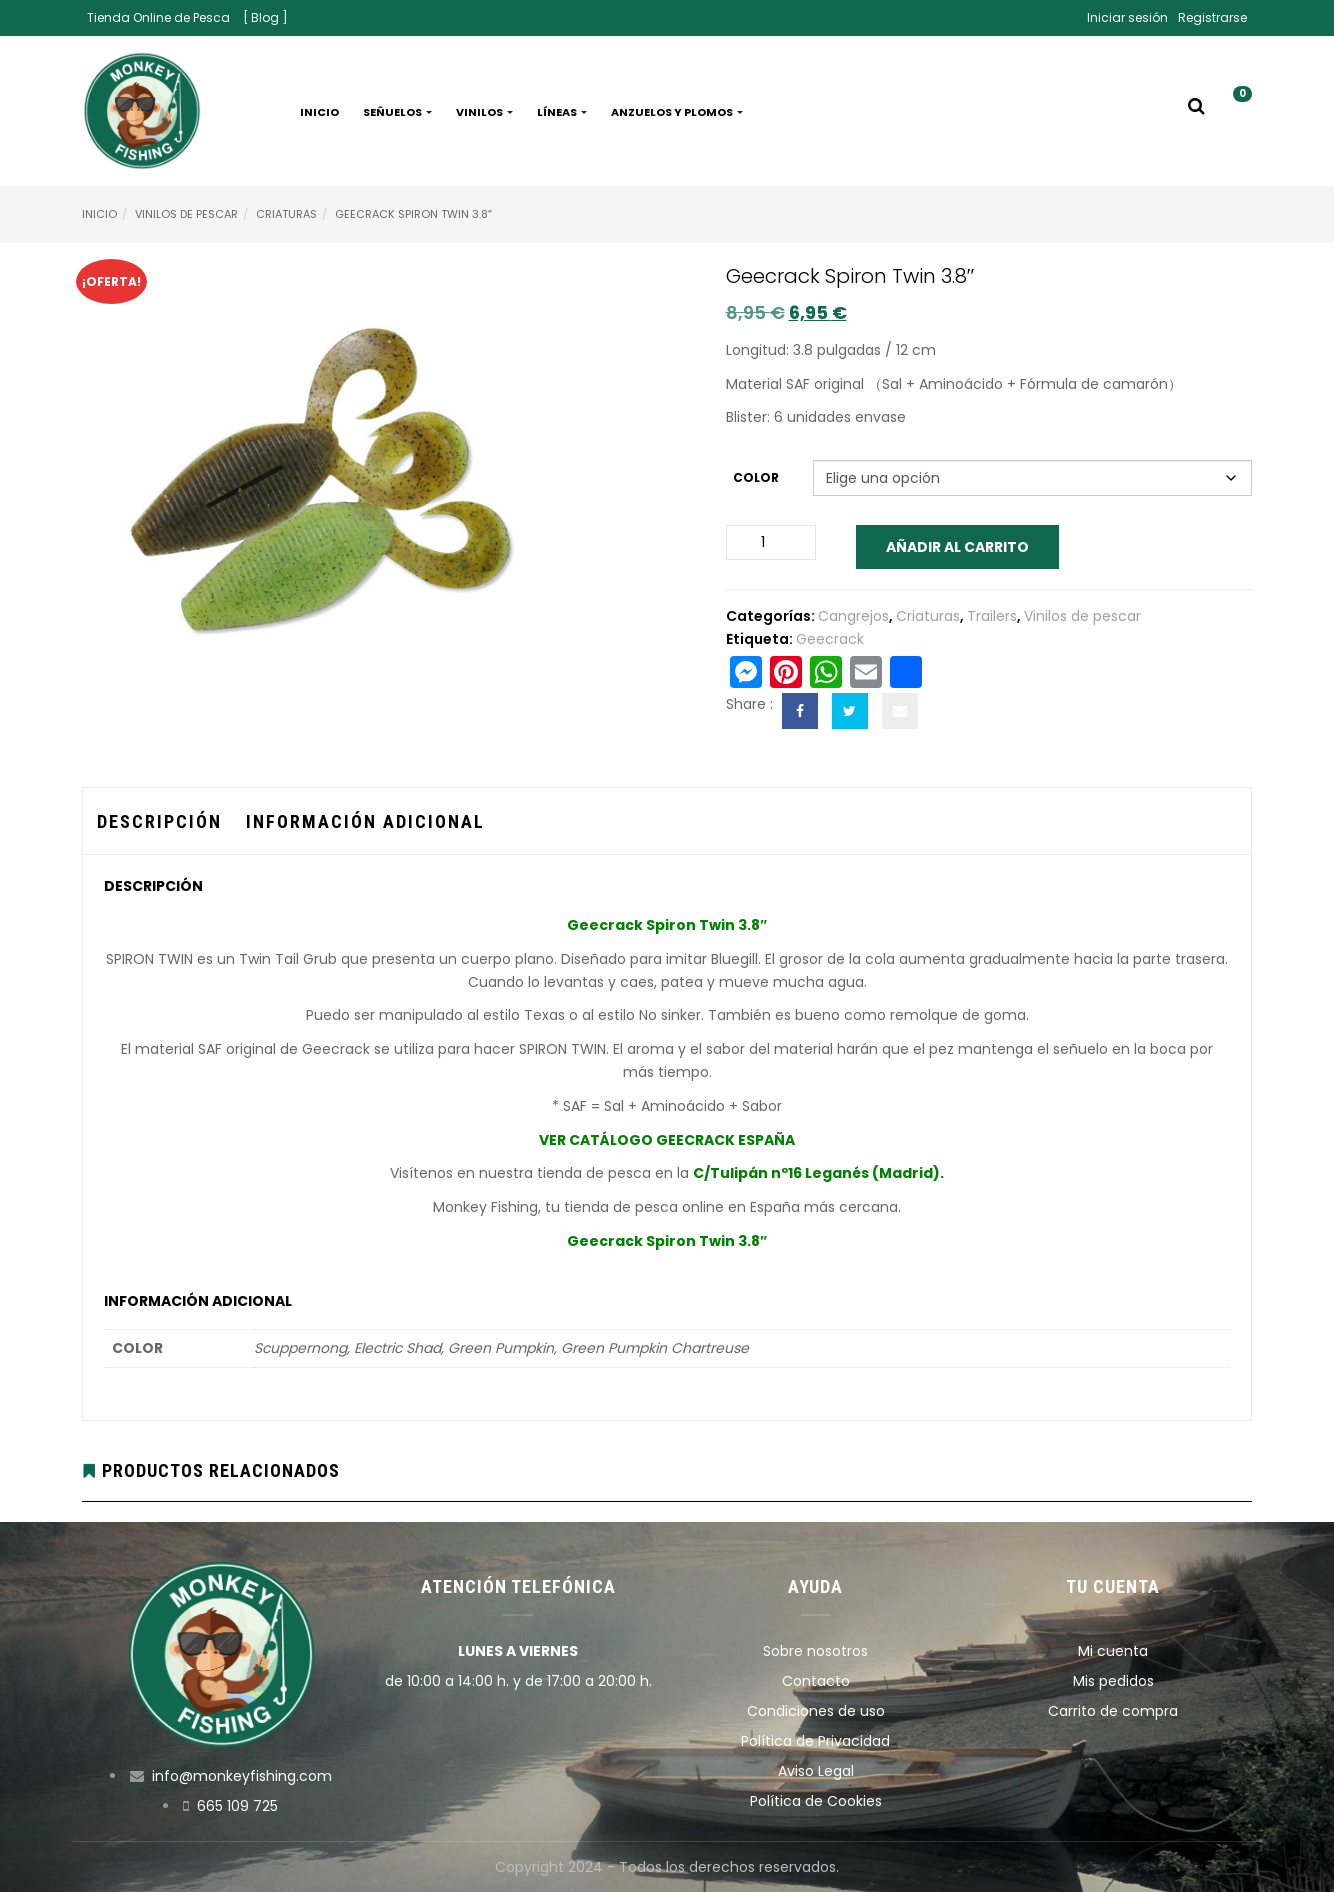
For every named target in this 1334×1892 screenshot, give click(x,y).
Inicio (319, 112)
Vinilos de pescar (186, 214)
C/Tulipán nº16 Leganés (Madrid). (818, 1173)
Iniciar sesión (1127, 17)
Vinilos (484, 112)
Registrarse (1212, 17)
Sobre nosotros (815, 1651)
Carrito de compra (1113, 1711)
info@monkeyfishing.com (242, 1776)
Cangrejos (853, 616)
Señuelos (397, 112)
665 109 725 (237, 1806)
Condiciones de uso (816, 1711)
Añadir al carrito (957, 547)
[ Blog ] (265, 17)
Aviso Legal (816, 1771)
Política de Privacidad (815, 1741)
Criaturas (286, 214)
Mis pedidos (1113, 1681)
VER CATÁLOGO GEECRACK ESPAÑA (667, 1140)
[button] (1235, 112)
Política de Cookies (816, 1801)
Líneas (562, 112)
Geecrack (830, 639)
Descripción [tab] (159, 821)
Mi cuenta (1113, 1651)
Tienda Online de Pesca (158, 17)
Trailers (992, 616)
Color (756, 477)
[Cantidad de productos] (771, 542)
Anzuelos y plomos (677, 112)
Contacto (816, 1681)
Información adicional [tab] (365, 821)
